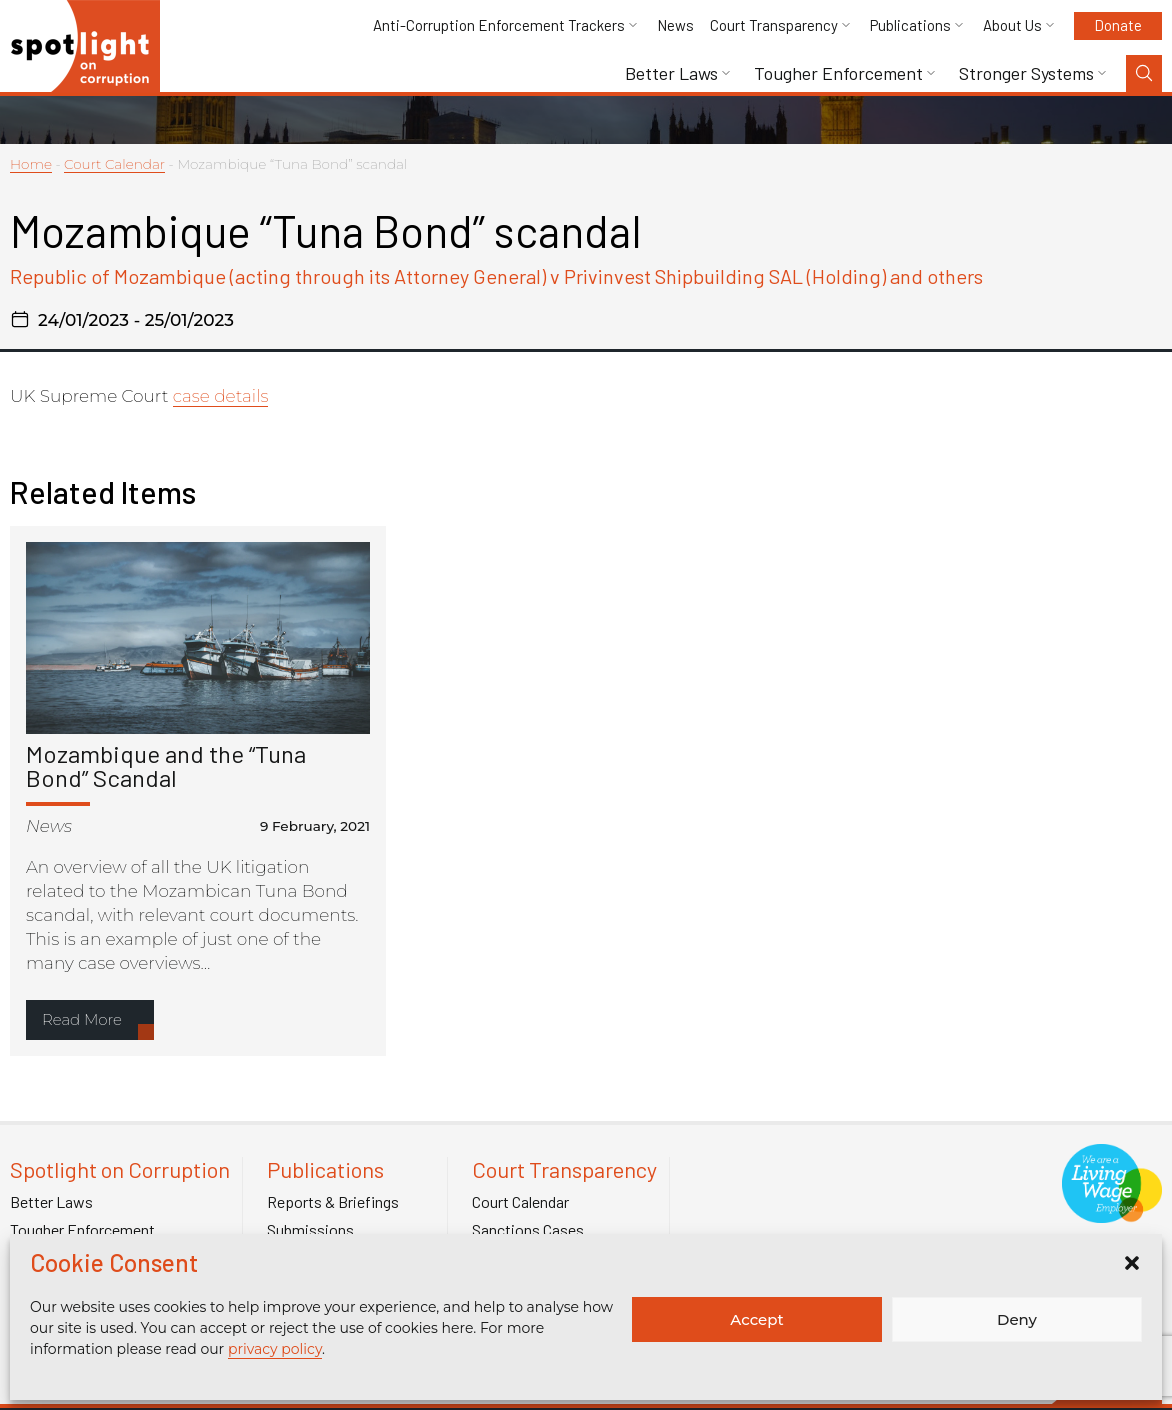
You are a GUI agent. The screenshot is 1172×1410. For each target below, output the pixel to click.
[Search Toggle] (1144, 73)
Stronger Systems (1026, 73)
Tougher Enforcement (838, 73)
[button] (1132, 1263)
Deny (1017, 1319)
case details (221, 396)
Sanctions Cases (528, 1230)
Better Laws (671, 73)
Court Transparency (774, 25)
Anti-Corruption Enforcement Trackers (499, 25)
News (675, 25)
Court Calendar (114, 164)
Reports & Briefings (333, 1202)
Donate (1118, 25)
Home (31, 164)
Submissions (310, 1230)
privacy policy (275, 1349)
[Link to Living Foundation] (1112, 1212)
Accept (756, 1319)
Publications (910, 25)
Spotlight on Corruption (120, 1169)
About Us (1012, 25)
